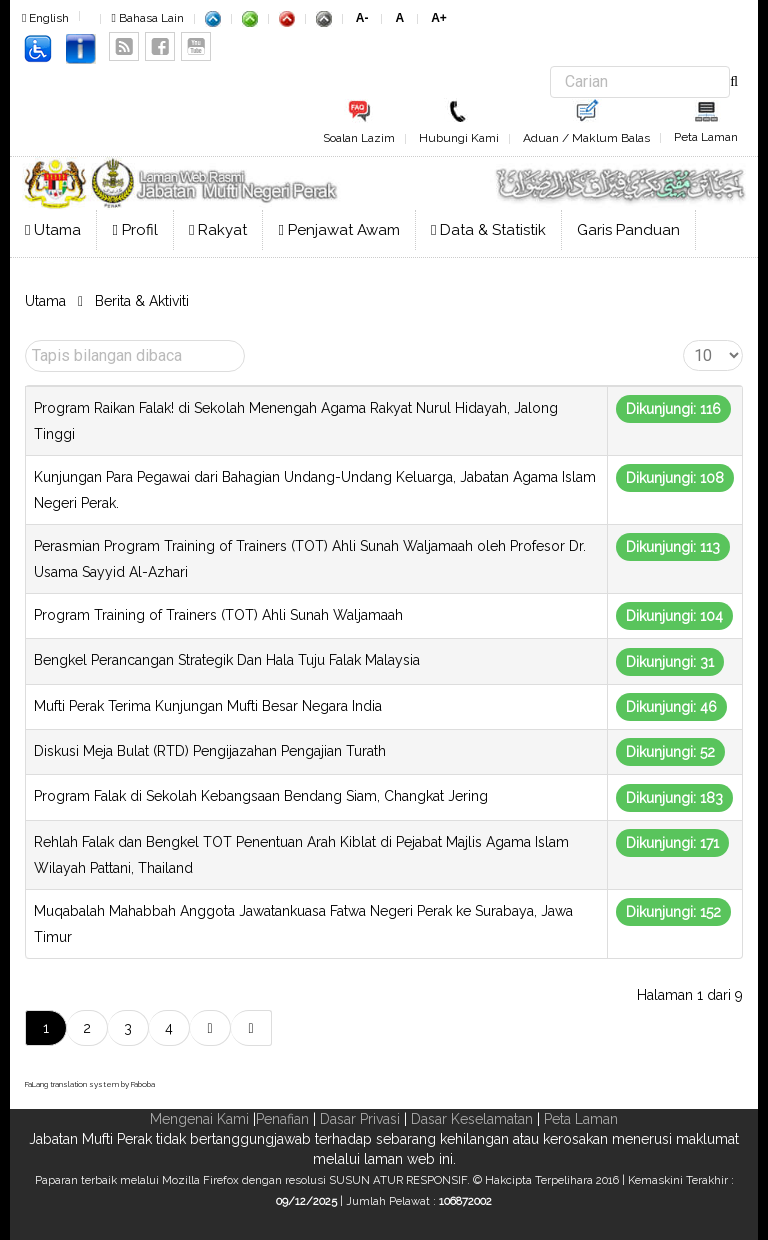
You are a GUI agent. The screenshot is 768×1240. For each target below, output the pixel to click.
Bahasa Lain (147, 18)
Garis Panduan (628, 230)
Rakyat (218, 230)
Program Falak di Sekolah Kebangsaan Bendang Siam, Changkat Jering (261, 796)
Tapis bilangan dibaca (25, 340)
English (45, 18)
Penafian (282, 1119)
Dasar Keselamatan (472, 1119)
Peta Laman (706, 137)
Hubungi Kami (459, 138)
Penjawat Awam (338, 230)
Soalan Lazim (359, 138)
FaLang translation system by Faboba (90, 1084)
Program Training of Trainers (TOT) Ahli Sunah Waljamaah (218, 615)
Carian (550, 66)
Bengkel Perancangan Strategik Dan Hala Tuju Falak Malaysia (227, 660)
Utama (53, 230)
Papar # (683, 340)
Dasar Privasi (360, 1119)
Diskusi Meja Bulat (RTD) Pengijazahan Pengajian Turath (210, 751)
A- (362, 18)
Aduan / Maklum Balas (586, 138)
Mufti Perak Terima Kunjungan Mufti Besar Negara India (208, 706)
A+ (439, 18)
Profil (134, 230)
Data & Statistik (488, 230)
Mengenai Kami (199, 1119)
